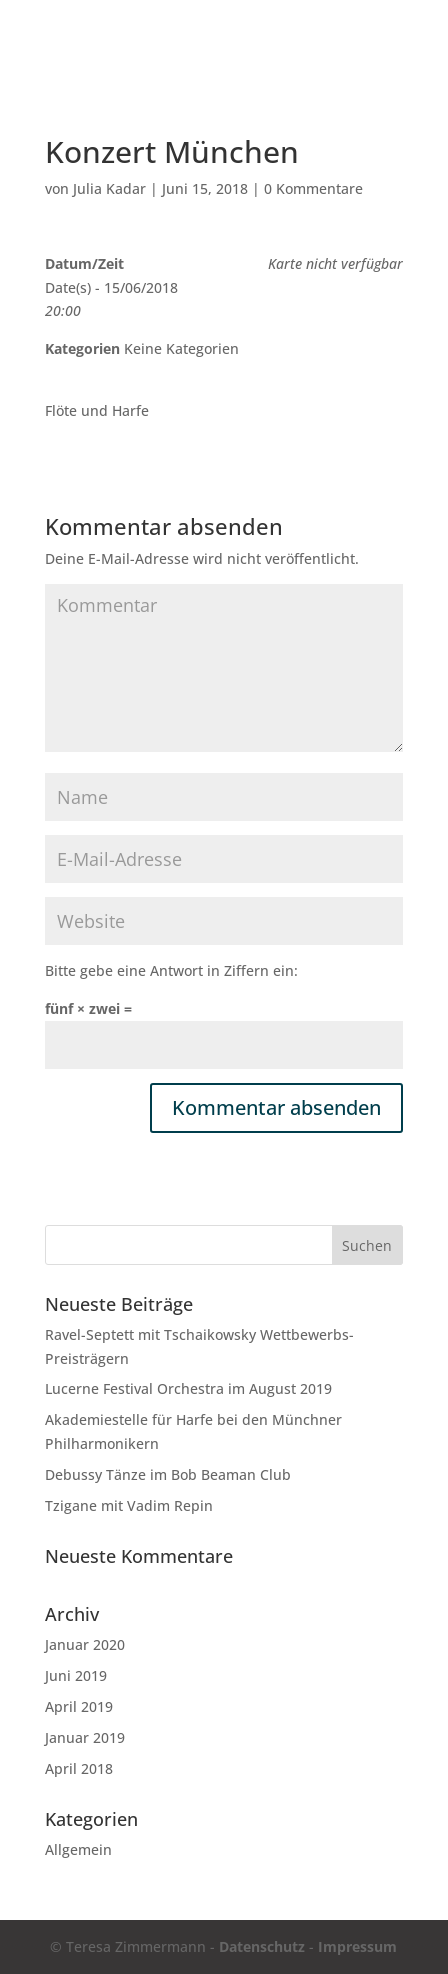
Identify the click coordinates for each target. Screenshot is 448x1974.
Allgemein (78, 1849)
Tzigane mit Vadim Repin (129, 1505)
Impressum (357, 1946)
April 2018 (79, 1768)
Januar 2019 (85, 1737)
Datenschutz (262, 1946)
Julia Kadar (109, 188)
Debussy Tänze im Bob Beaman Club (168, 1474)
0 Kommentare (313, 188)
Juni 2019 (76, 1675)
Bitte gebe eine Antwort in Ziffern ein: (171, 970)
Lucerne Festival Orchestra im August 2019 (188, 1388)
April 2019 (79, 1706)
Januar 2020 (85, 1644)
